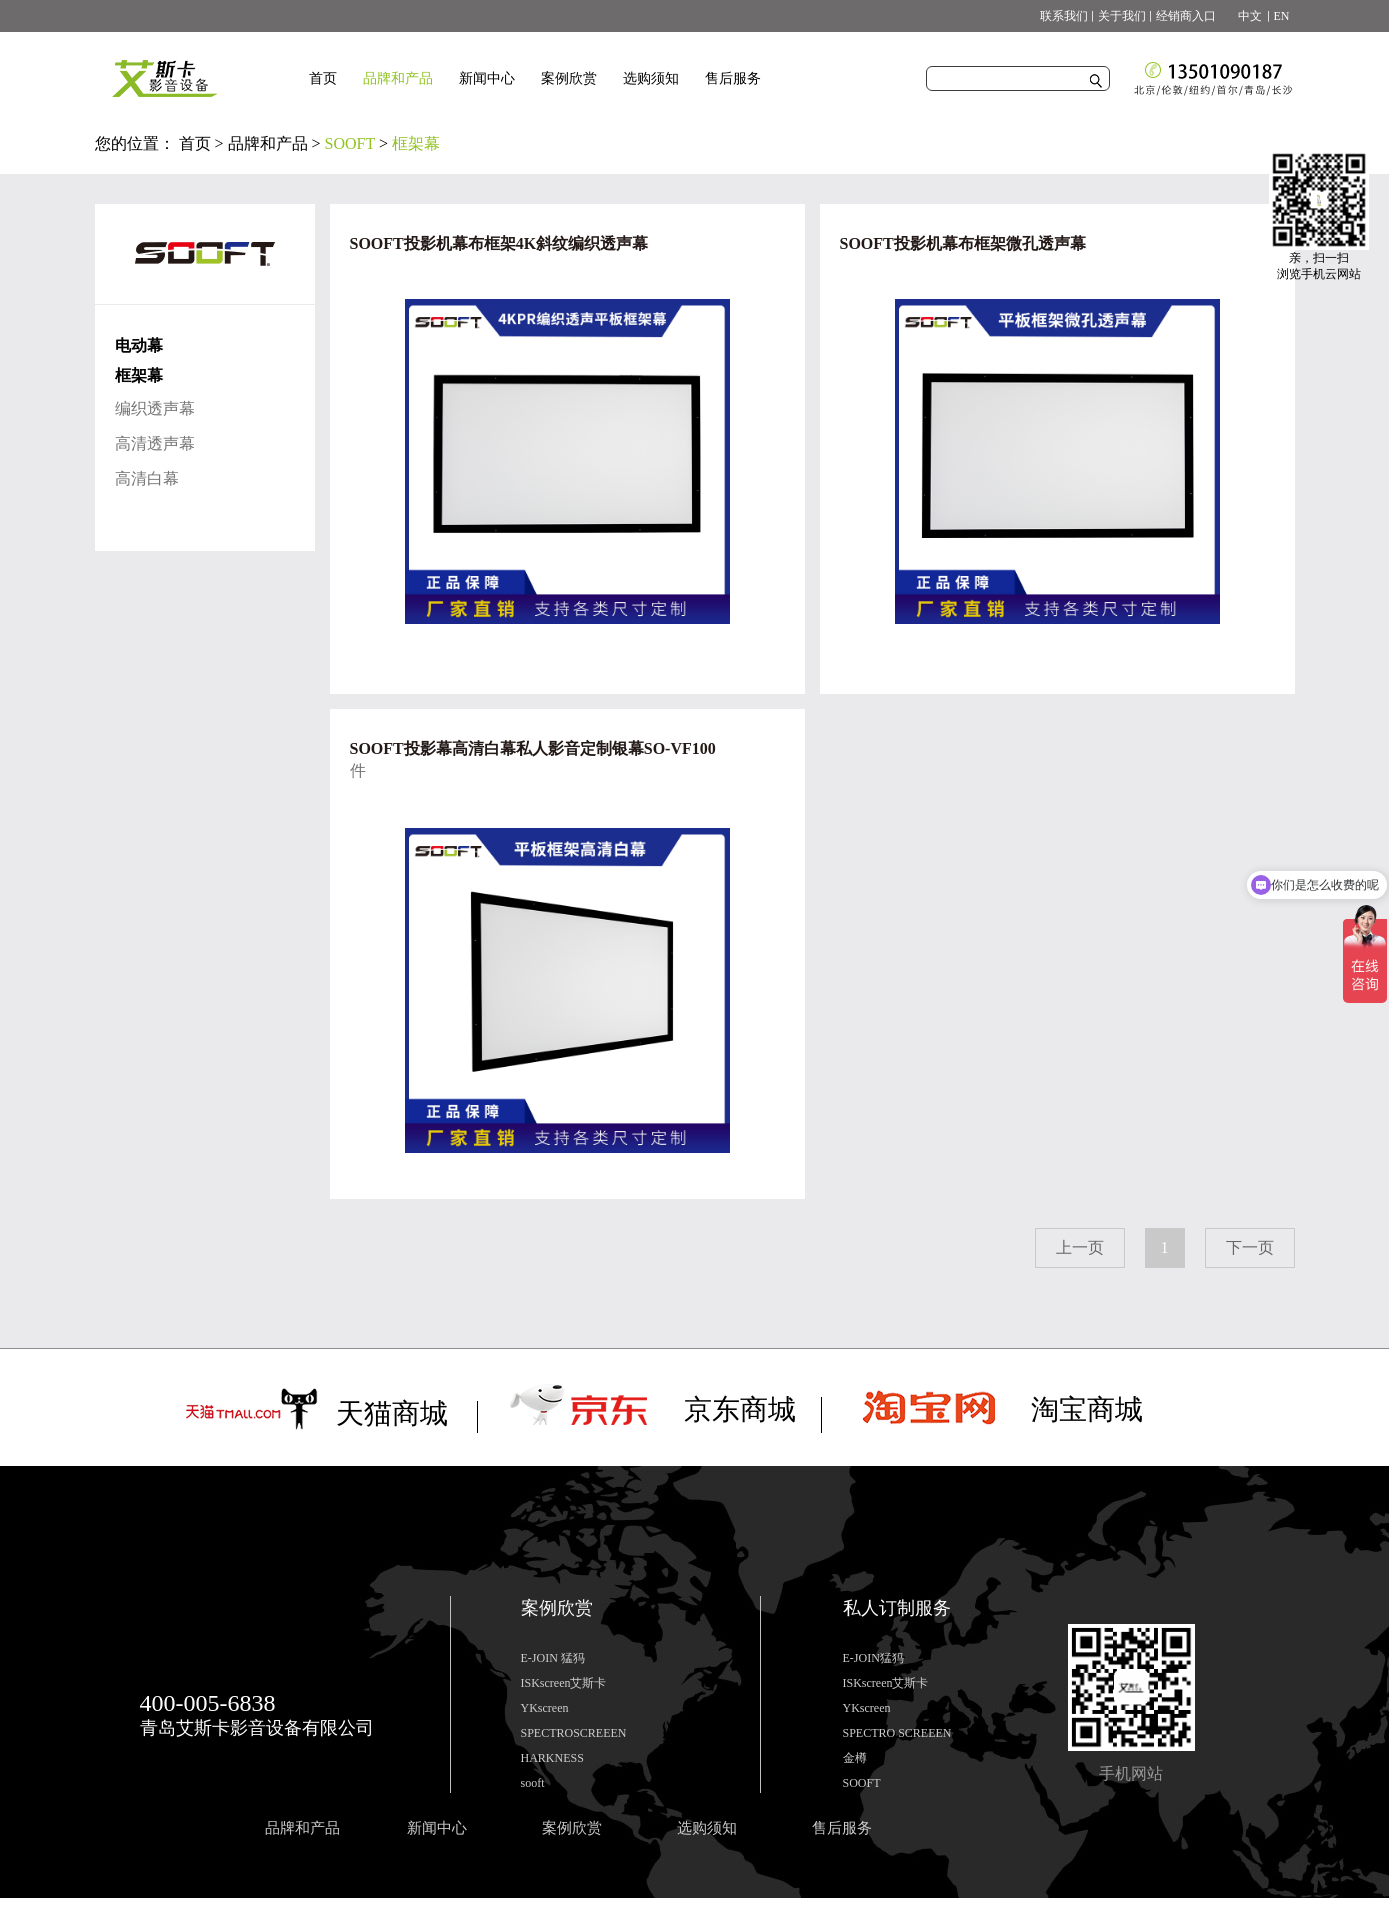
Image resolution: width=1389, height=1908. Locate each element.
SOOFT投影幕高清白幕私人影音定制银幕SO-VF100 (533, 748)
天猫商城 (392, 1413)
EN (1282, 16)
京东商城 (740, 1409)
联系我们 (1064, 16)
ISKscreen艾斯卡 (564, 1683)
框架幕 (416, 143)
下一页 (1250, 1247)
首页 (323, 78)
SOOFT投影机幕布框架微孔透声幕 (963, 243)
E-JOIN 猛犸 (553, 1658)
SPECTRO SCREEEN (897, 1733)
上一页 (1080, 1247)
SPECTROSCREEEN (574, 1733)
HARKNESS (552, 1758)
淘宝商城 (1087, 1409)
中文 (1244, 16)
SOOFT (350, 143)
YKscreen (545, 1708)
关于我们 (1122, 16)
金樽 (855, 1758)
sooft (533, 1783)
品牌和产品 (268, 143)
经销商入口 (1186, 16)
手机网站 (1131, 1773)
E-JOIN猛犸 (873, 1658)
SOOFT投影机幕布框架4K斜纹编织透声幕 (499, 243)
